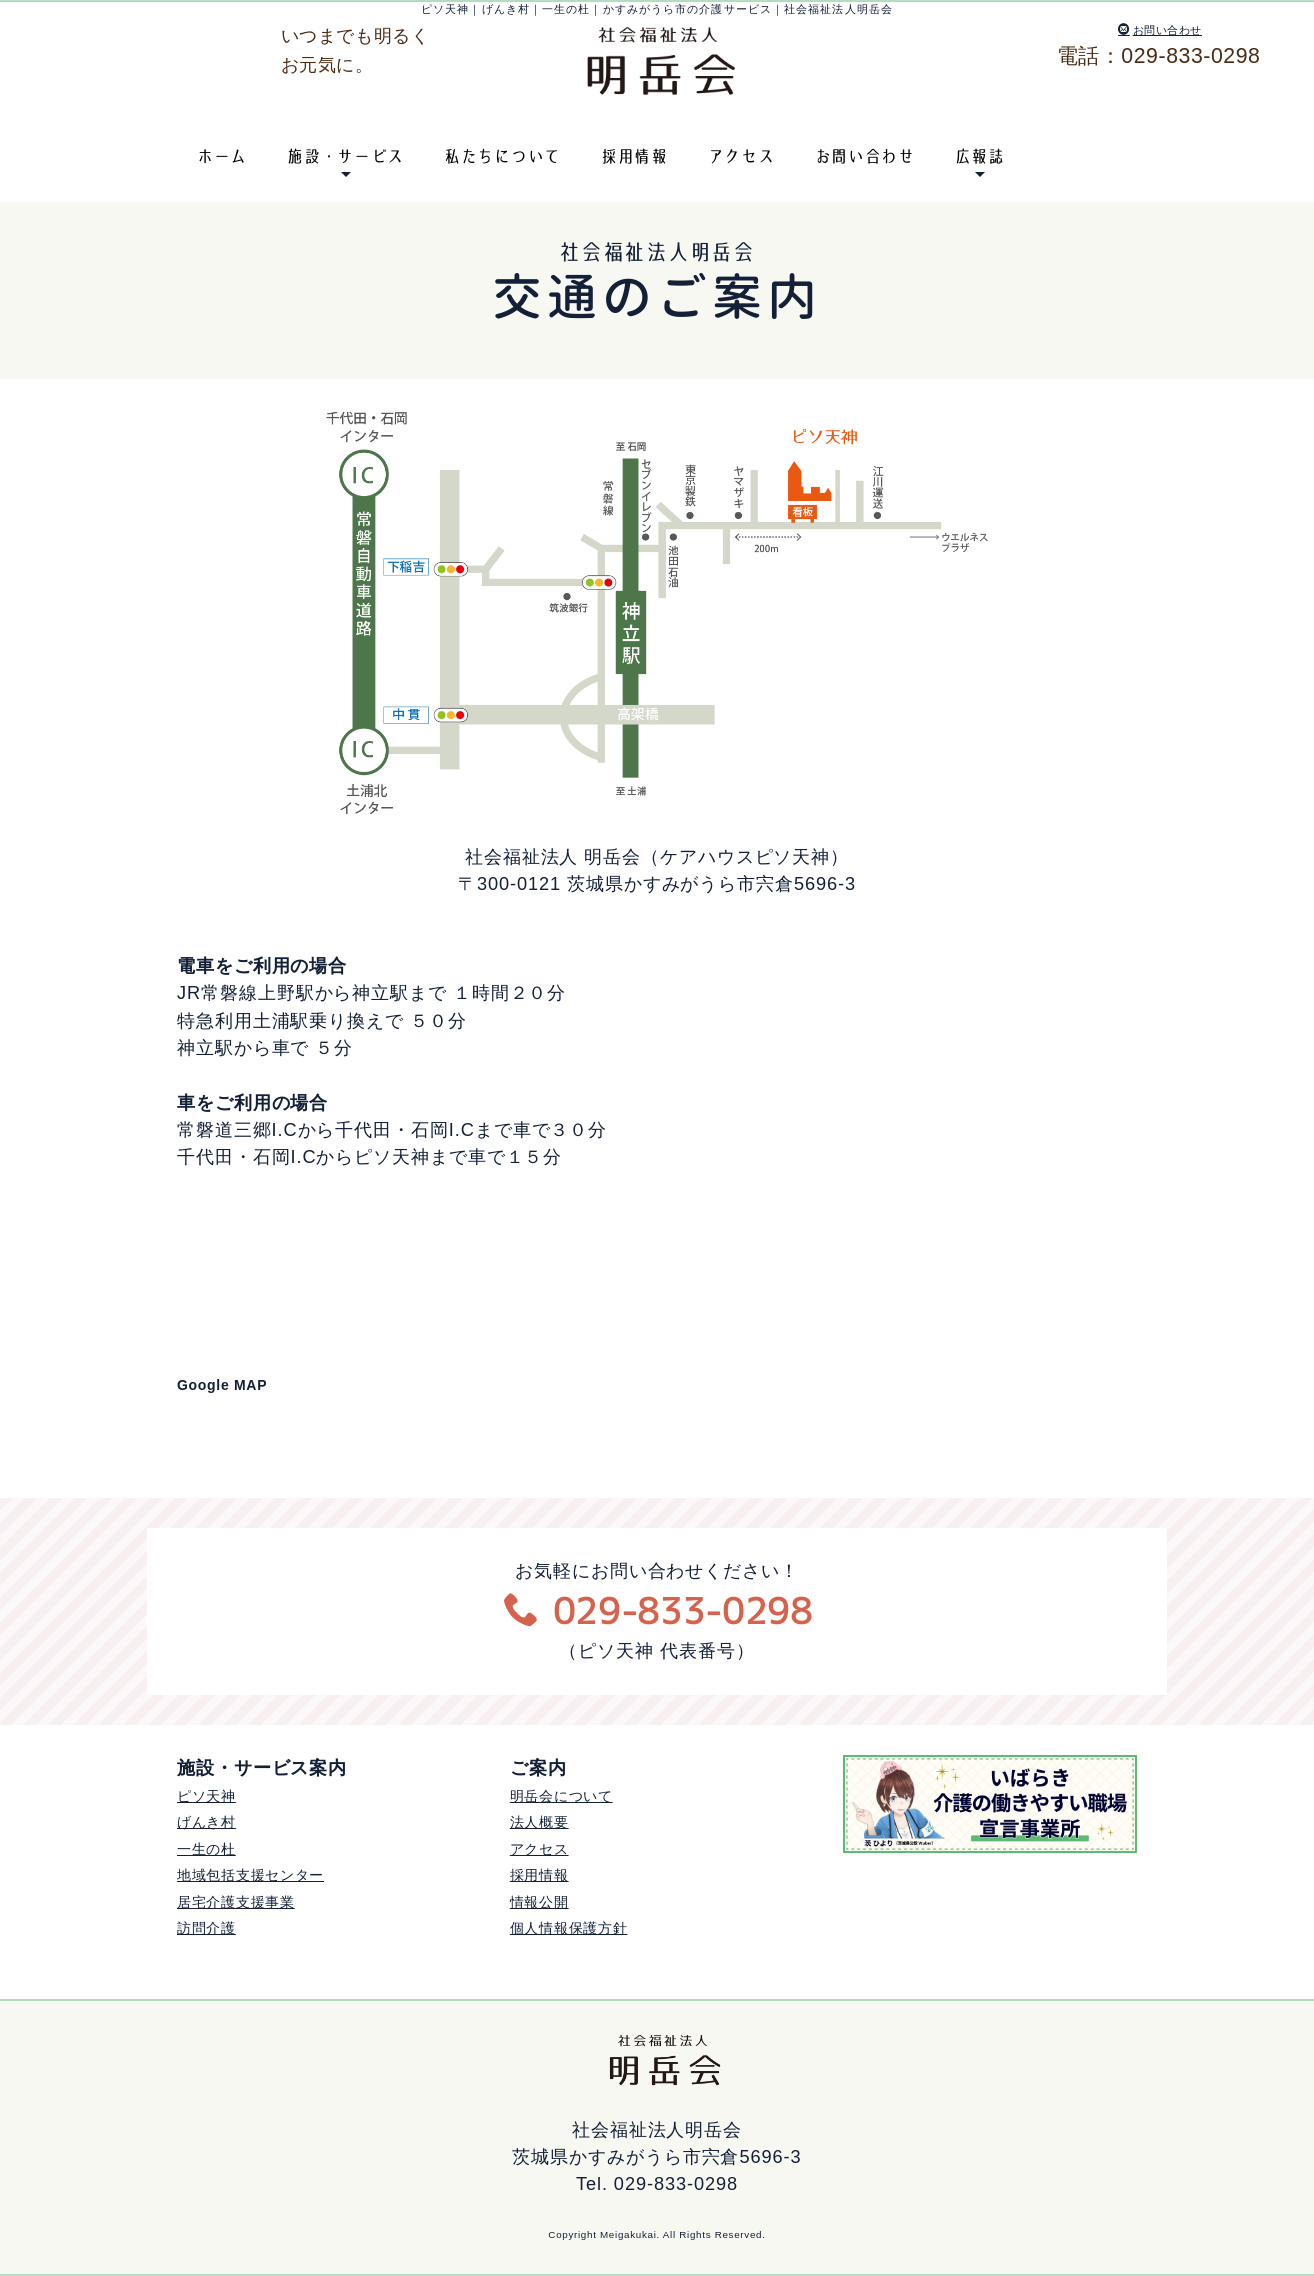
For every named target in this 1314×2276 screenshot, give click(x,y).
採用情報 (634, 156)
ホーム (222, 156)
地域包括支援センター (250, 1875)
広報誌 (980, 156)
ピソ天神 (206, 1796)
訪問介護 (206, 1928)
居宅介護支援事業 (236, 1902)
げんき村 (206, 1822)
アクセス (741, 156)
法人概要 (539, 1822)
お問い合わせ (1160, 30)
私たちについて (502, 156)
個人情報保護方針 (569, 1928)
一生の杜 (206, 1849)
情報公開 (539, 1902)
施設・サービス (345, 156)
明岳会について (561, 1796)
